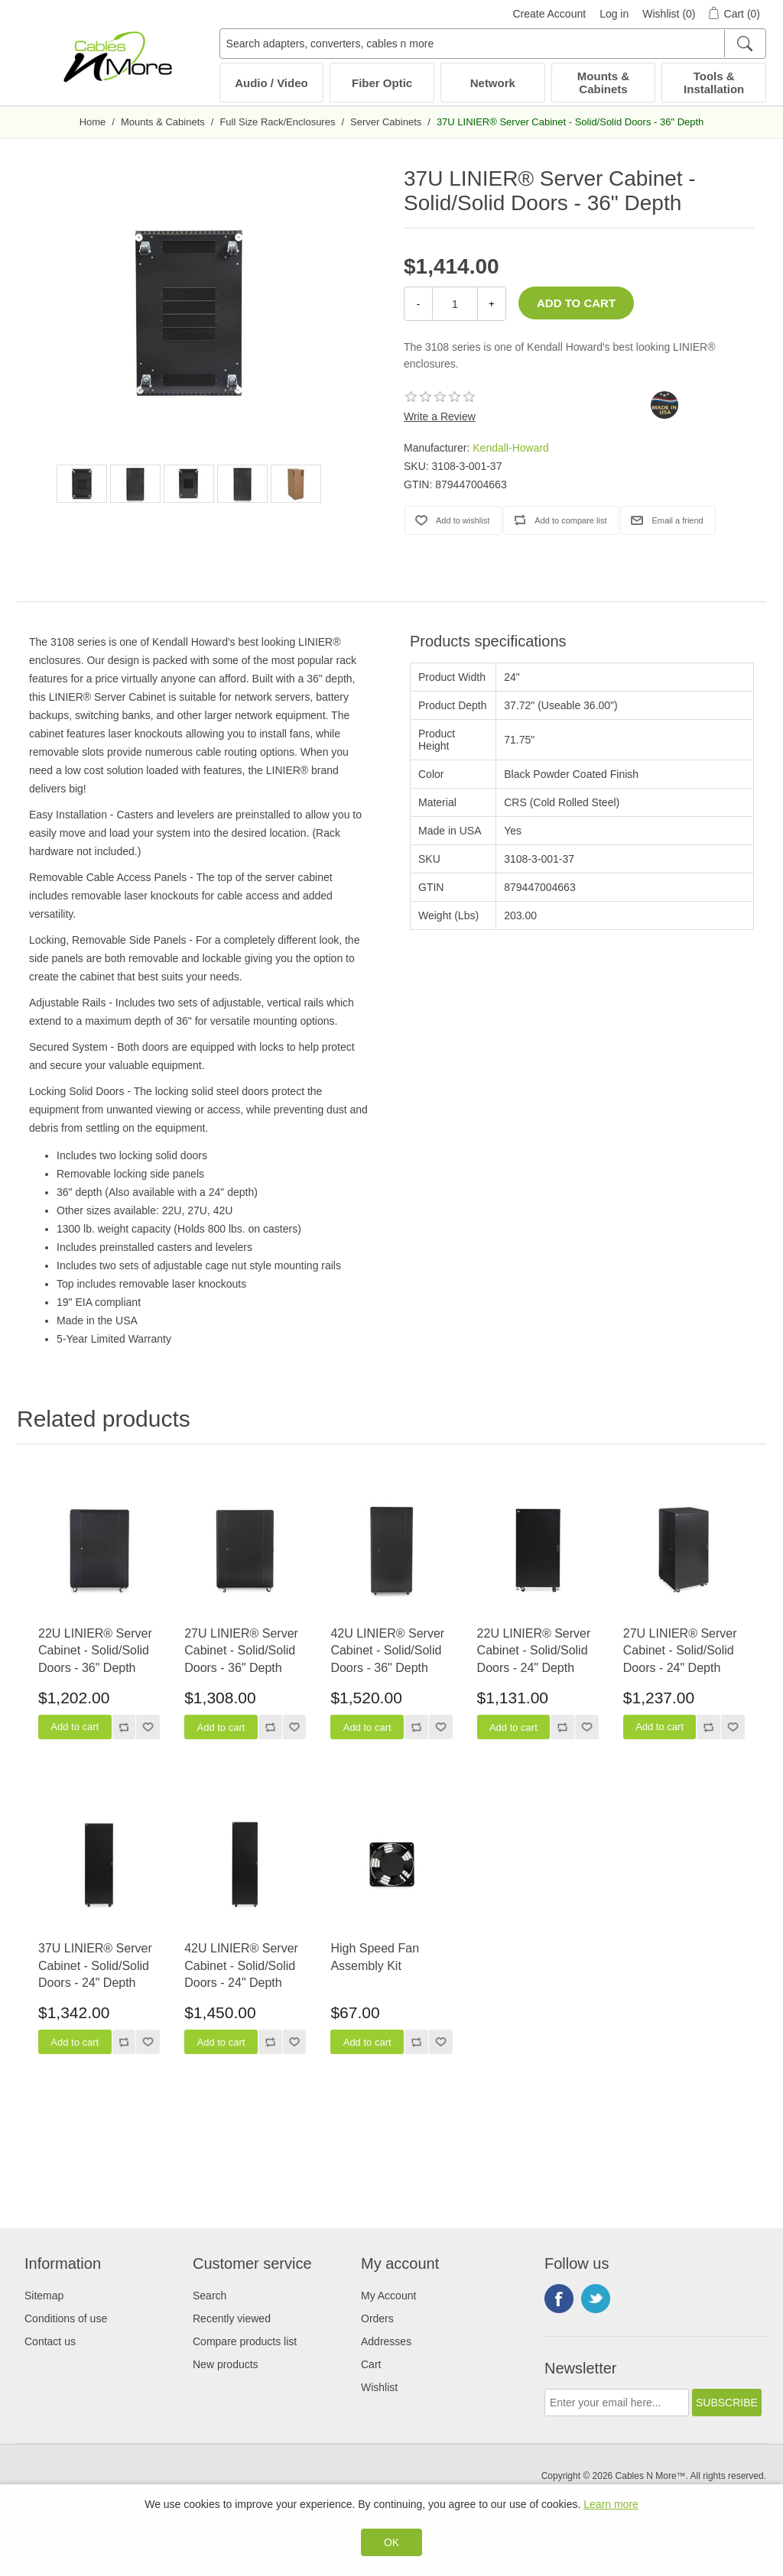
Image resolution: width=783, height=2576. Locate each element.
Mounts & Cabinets (603, 83)
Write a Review (440, 416)
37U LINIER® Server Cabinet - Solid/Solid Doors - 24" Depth (95, 1965)
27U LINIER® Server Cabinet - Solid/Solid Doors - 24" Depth (680, 1650)
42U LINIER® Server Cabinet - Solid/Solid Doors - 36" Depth (387, 1650)
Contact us (50, 2341)
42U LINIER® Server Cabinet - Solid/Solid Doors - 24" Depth (241, 1965)
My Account (388, 2295)
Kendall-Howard (511, 448)
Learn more (610, 2504)
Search (209, 2295)
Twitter (595, 2298)
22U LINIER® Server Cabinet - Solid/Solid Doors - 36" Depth (95, 1650)
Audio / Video (271, 82)
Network (492, 82)
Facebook (558, 2298)
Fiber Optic (382, 82)
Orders (377, 2318)
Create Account (549, 14)
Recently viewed (232, 2318)
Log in (614, 14)
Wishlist (379, 2387)
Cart (371, 2364)
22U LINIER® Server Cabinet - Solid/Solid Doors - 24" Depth (534, 1650)
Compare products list (245, 2341)
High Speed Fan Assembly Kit (374, 1957)
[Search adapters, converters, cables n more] (492, 43)
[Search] (744, 43)
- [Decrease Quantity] (418, 303)
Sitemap (43, 2295)
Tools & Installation (714, 83)
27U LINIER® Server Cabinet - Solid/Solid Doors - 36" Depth (241, 1650)
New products (225, 2364)
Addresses (386, 2341)
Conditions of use (65, 2318)
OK (391, 2542)
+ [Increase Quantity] (492, 303)
